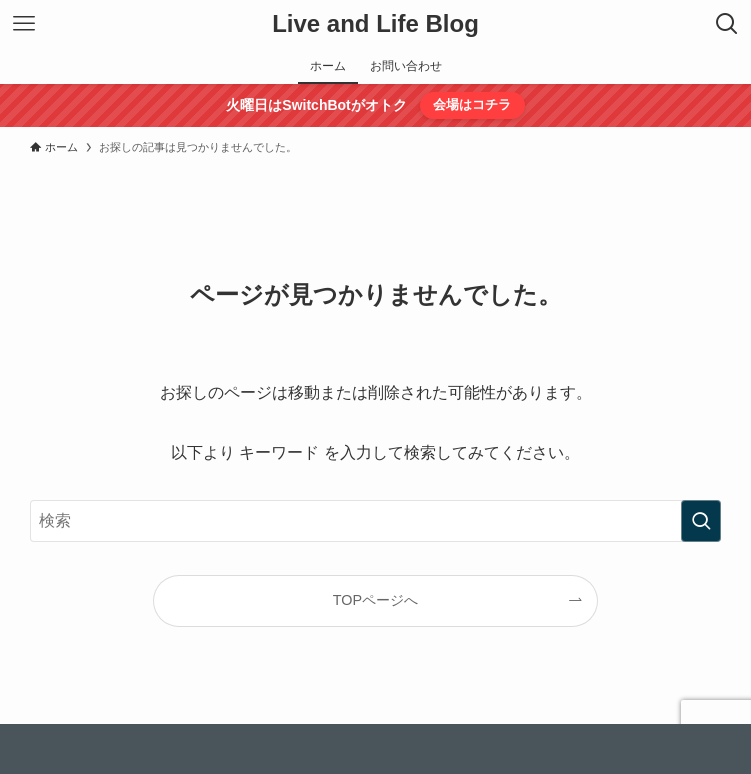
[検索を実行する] (701, 521)
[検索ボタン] (727, 24)
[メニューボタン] (24, 24)
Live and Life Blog (375, 24)
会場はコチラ (472, 104)
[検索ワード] (375, 521)
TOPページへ (375, 600)
